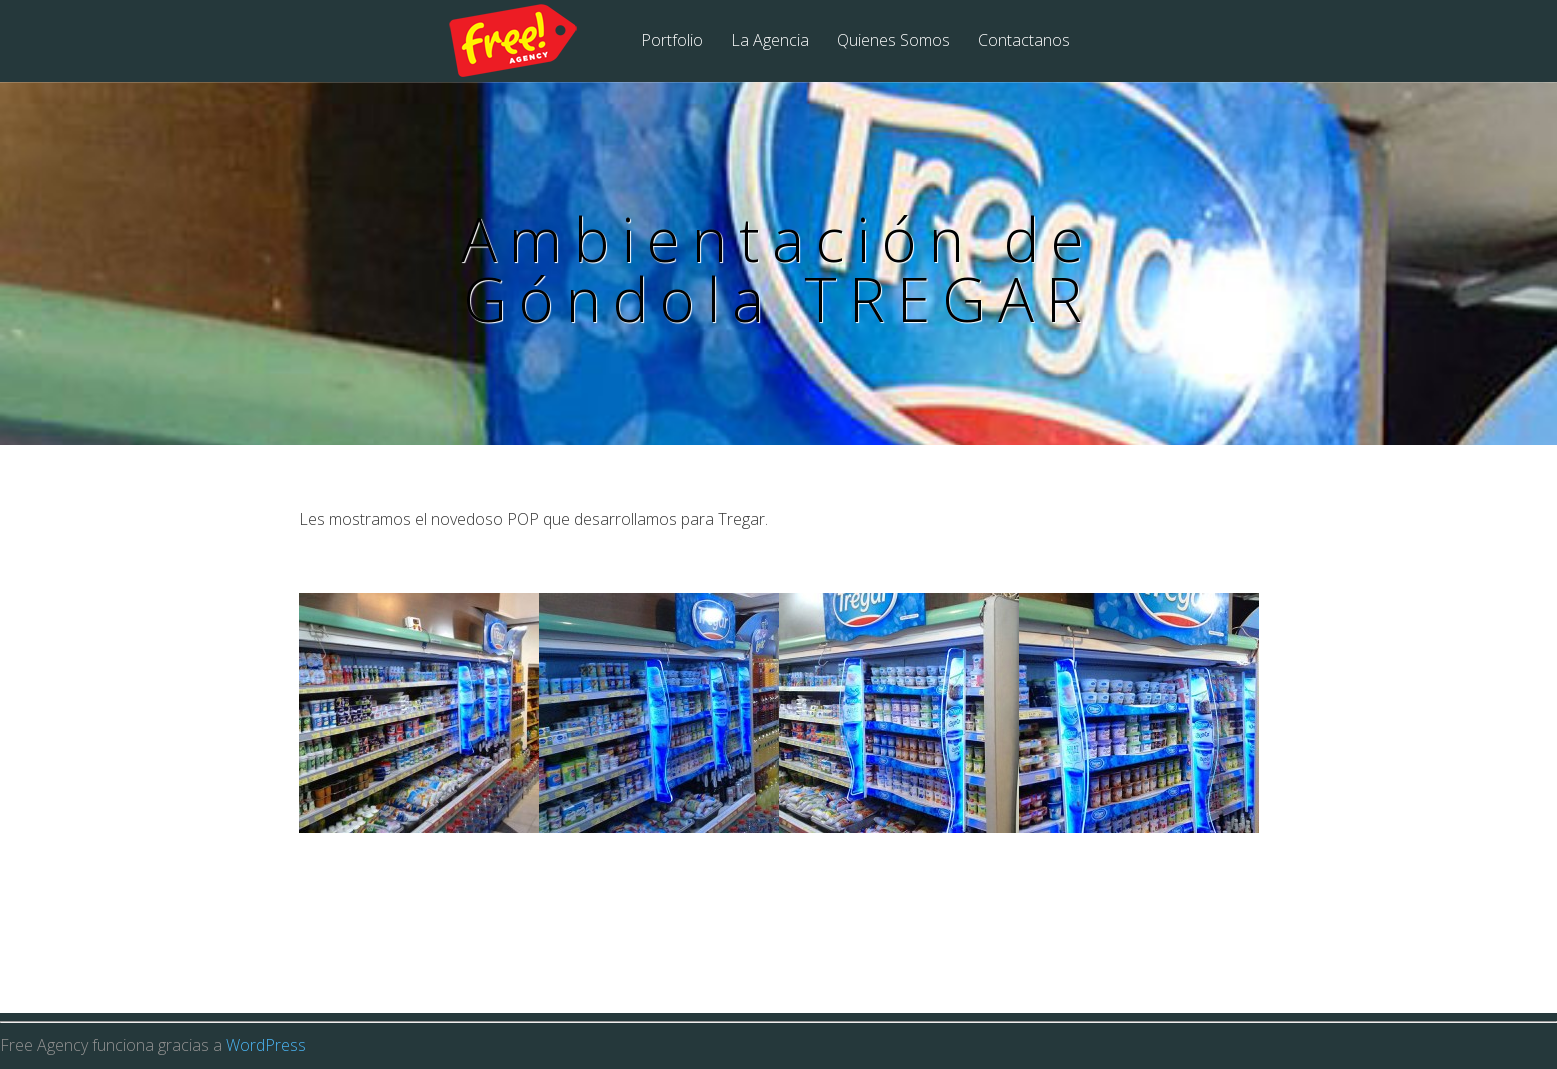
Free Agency (526, 42)
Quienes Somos (893, 41)
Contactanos (1024, 41)
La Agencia (770, 41)
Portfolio (672, 41)
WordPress (266, 1045)
